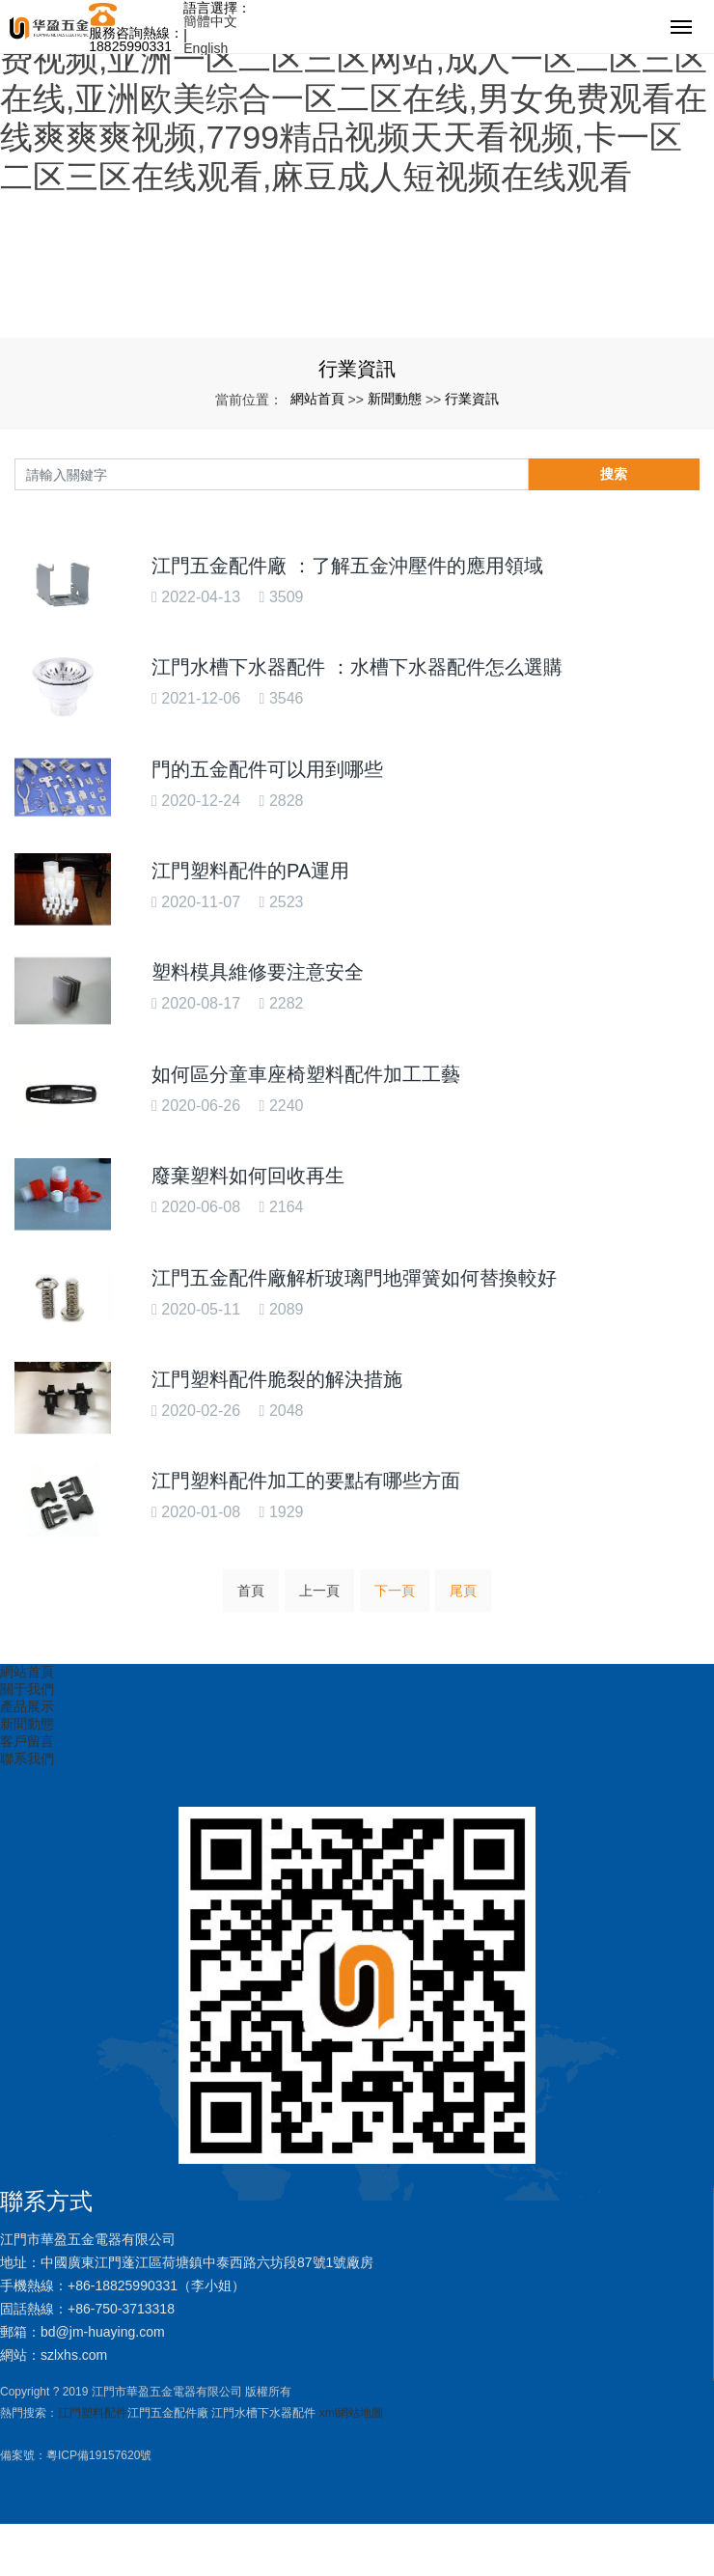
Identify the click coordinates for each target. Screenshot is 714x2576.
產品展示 (27, 1706)
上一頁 (319, 1590)
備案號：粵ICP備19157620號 (75, 2455)
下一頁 (394, 1590)
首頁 (250, 1590)
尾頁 (463, 1590)
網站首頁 (317, 398)
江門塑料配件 (92, 2413)
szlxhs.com (74, 2355)
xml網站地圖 (351, 2413)
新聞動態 (395, 398)
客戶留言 (27, 1741)
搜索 (613, 474)
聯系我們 (27, 1758)
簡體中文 (210, 21)
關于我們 (27, 1689)
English (205, 48)
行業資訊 (472, 398)
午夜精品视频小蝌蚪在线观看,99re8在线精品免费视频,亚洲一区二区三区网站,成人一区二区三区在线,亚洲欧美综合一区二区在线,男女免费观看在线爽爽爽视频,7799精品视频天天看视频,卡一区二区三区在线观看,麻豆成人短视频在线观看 (353, 98)
